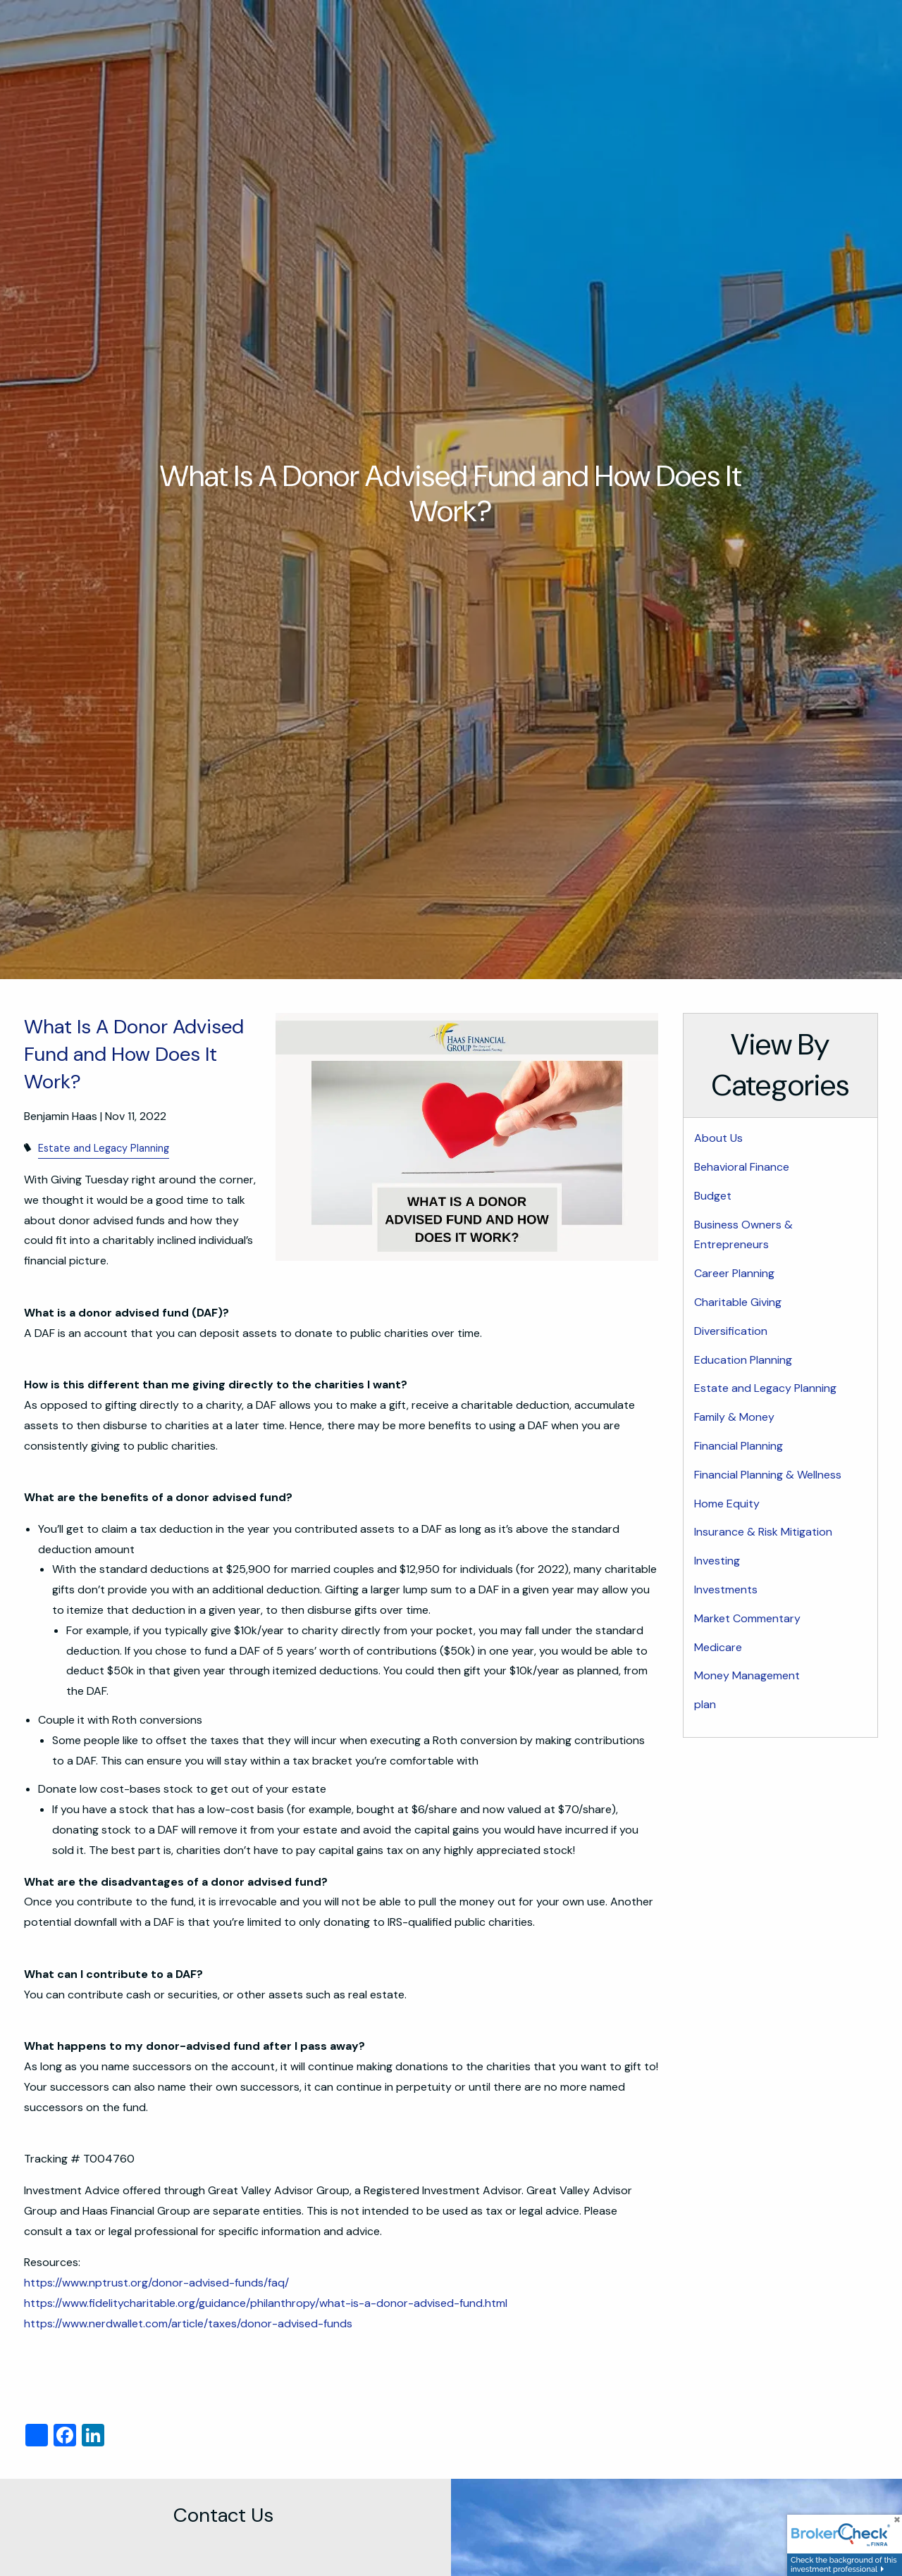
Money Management (747, 1675)
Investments (726, 1589)
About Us (718, 1138)
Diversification (730, 1331)
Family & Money (734, 1417)
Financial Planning (738, 1445)
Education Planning (743, 1359)
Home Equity (727, 1503)
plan (705, 1704)
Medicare (718, 1647)
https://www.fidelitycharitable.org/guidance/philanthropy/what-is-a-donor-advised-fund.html (265, 2303)
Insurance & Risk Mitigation (763, 1531)
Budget (712, 1195)
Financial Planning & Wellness (767, 1474)
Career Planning (734, 1273)
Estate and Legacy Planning (103, 1148)
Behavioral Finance (741, 1166)
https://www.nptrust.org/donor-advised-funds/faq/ (156, 2282)
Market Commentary (747, 1618)
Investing (717, 1560)
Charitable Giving (737, 1302)
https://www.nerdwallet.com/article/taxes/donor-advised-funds (189, 2323)
